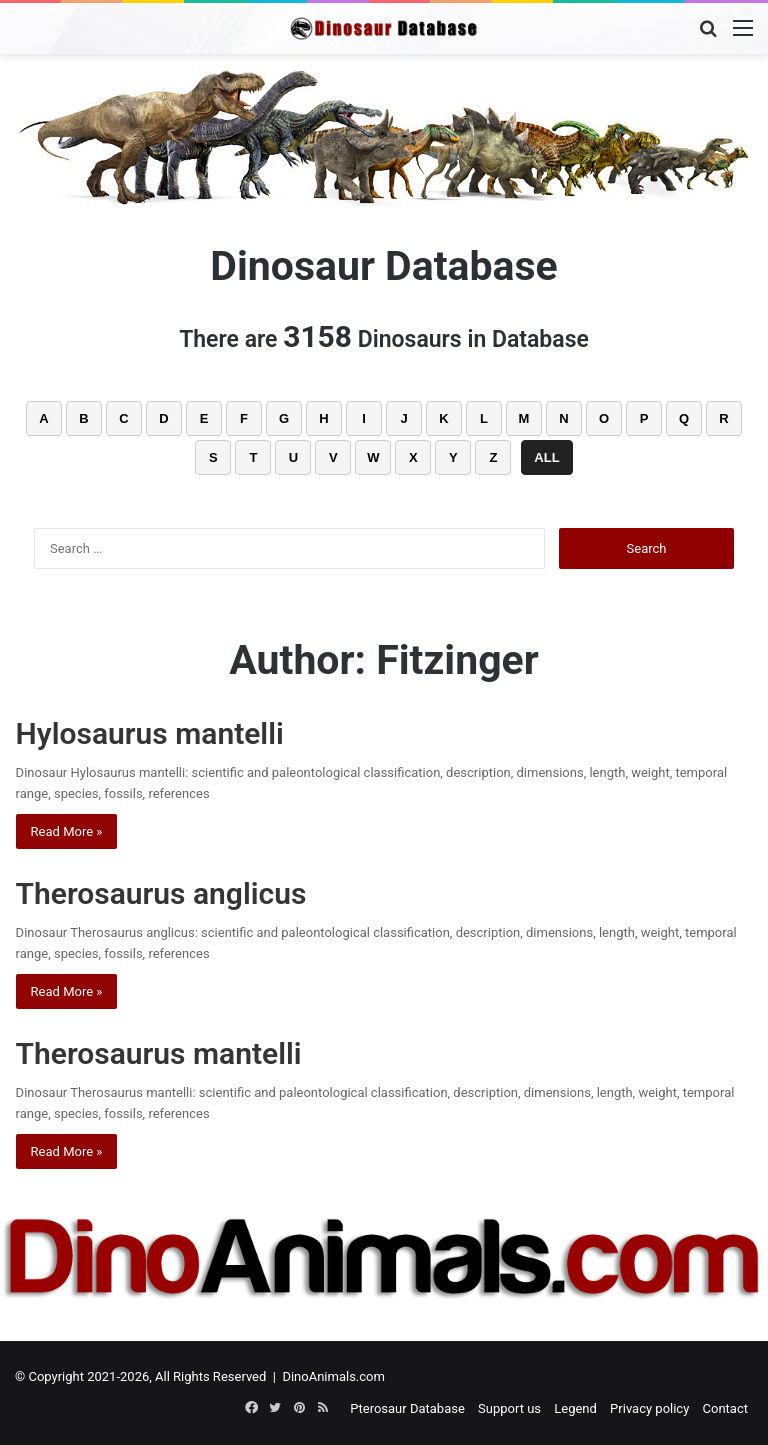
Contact (725, 1408)
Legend (575, 1408)
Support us (509, 1408)
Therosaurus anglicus (161, 893)
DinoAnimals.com (333, 1376)
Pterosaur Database (407, 1408)
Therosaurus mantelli (159, 1053)
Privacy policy (649, 1408)
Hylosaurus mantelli (150, 733)
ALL (546, 457)
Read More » (67, 831)
